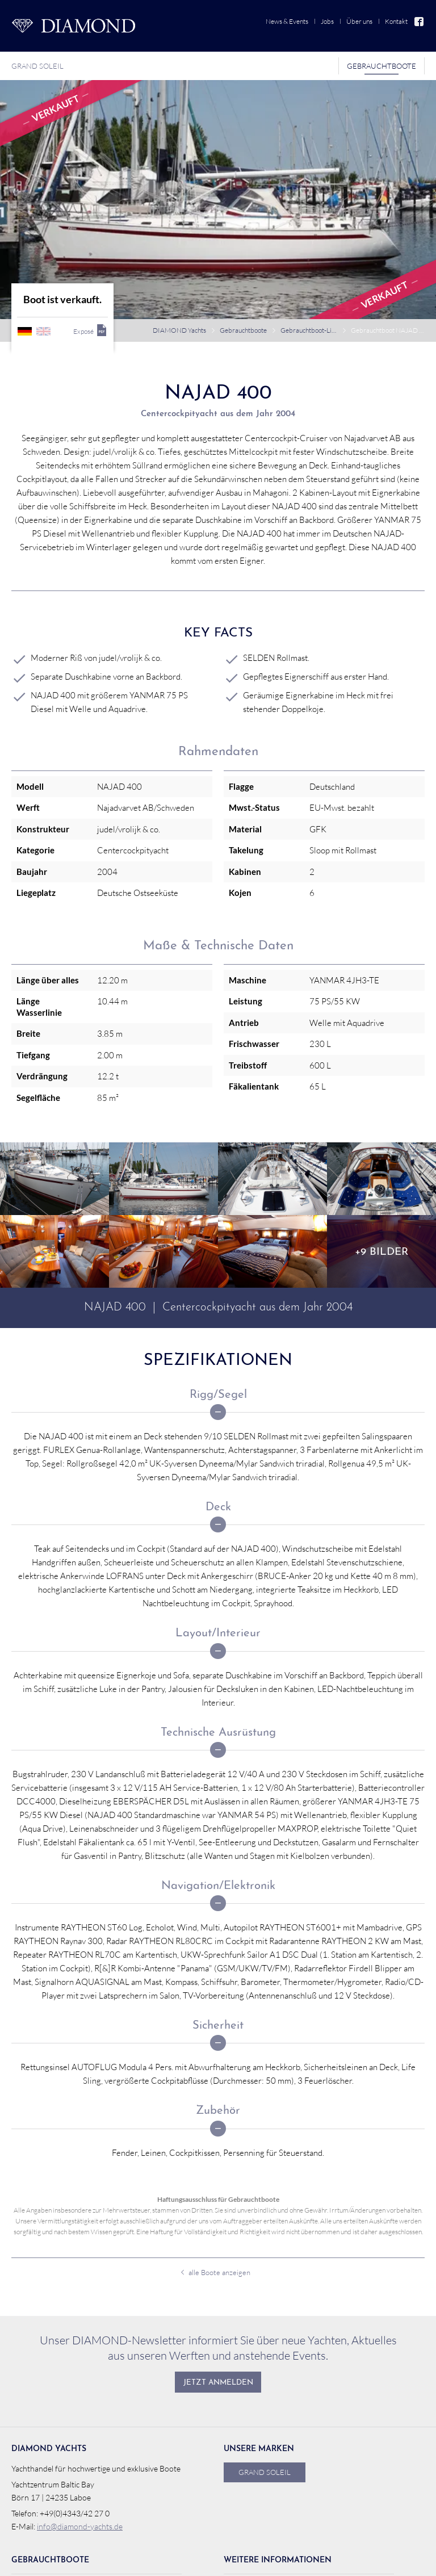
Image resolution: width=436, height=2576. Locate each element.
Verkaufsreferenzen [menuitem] (54, 2490)
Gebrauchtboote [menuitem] (381, 65)
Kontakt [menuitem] (396, 21)
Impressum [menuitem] (315, 2559)
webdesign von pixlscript (138, 2559)
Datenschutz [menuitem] (269, 2559)
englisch (43, 200)
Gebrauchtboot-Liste (308, 199)
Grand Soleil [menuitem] (37, 65)
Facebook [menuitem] (419, 21)
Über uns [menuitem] (359, 21)
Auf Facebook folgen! (383, 2559)
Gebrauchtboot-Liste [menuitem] (56, 2452)
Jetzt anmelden (218, 2252)
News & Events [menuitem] (287, 21)
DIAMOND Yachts (179, 199)
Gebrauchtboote (243, 199)
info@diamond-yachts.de (80, 2395)
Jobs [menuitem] (327, 21)
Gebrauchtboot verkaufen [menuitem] (65, 2471)
